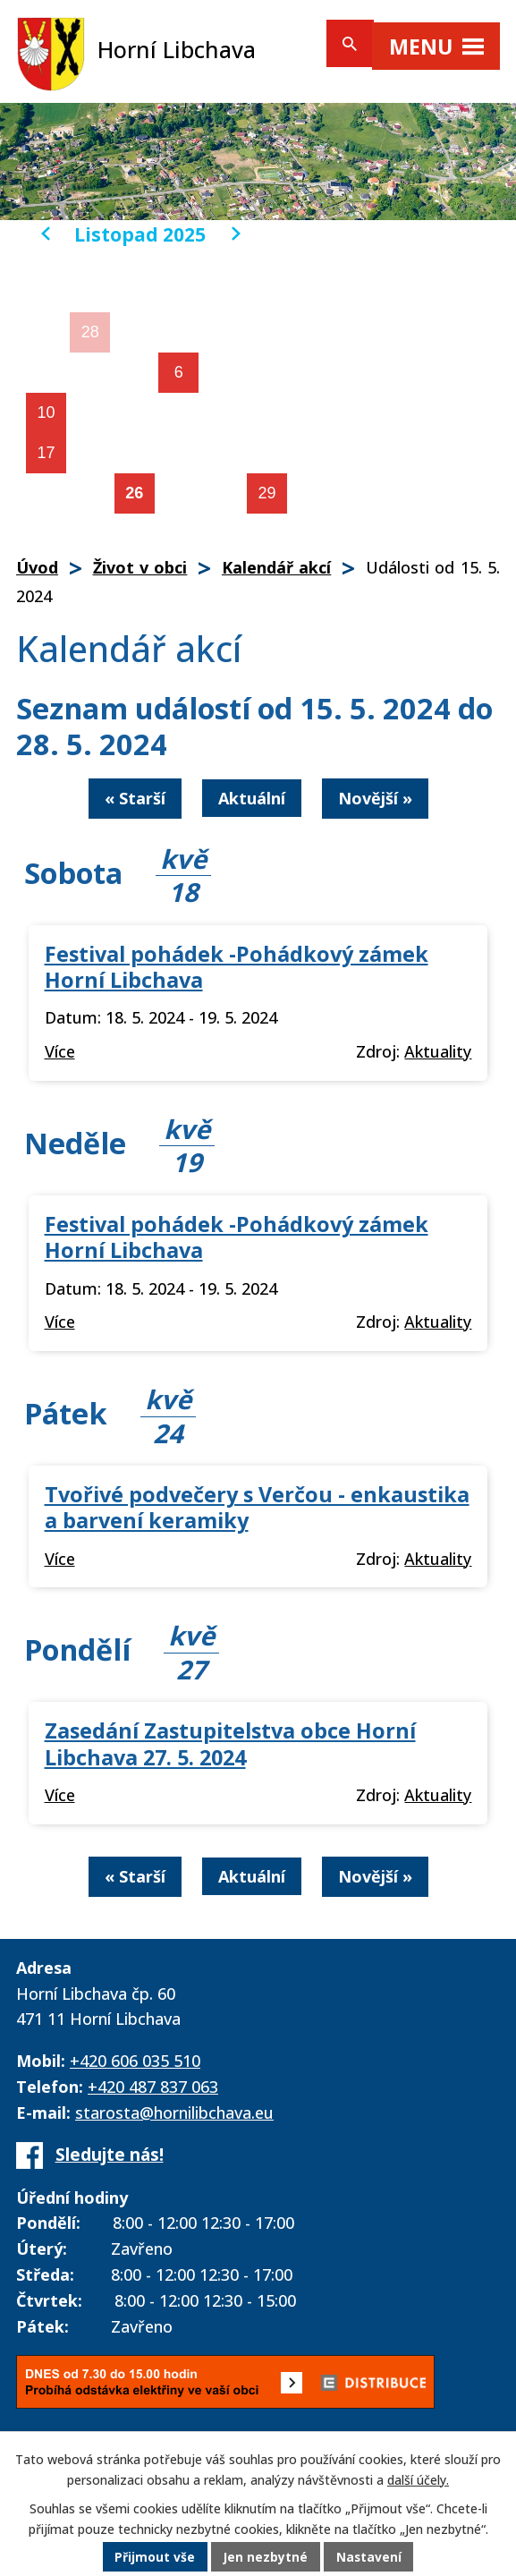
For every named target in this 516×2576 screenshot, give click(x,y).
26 (134, 493)
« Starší (135, 798)
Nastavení (369, 2557)
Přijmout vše (154, 2557)
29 (267, 493)
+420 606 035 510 (135, 2060)
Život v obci (140, 567)
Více (60, 1051)
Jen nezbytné (265, 2557)
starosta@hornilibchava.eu (174, 2112)
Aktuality (437, 1051)
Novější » (375, 798)
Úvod (37, 567)
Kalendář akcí (276, 567)
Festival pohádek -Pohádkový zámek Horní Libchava (236, 966)
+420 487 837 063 (153, 2086)
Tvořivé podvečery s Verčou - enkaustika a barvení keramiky (257, 1507)
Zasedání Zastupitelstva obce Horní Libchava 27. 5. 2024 (230, 1743)
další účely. (418, 2479)
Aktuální (251, 798)
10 (46, 412)
